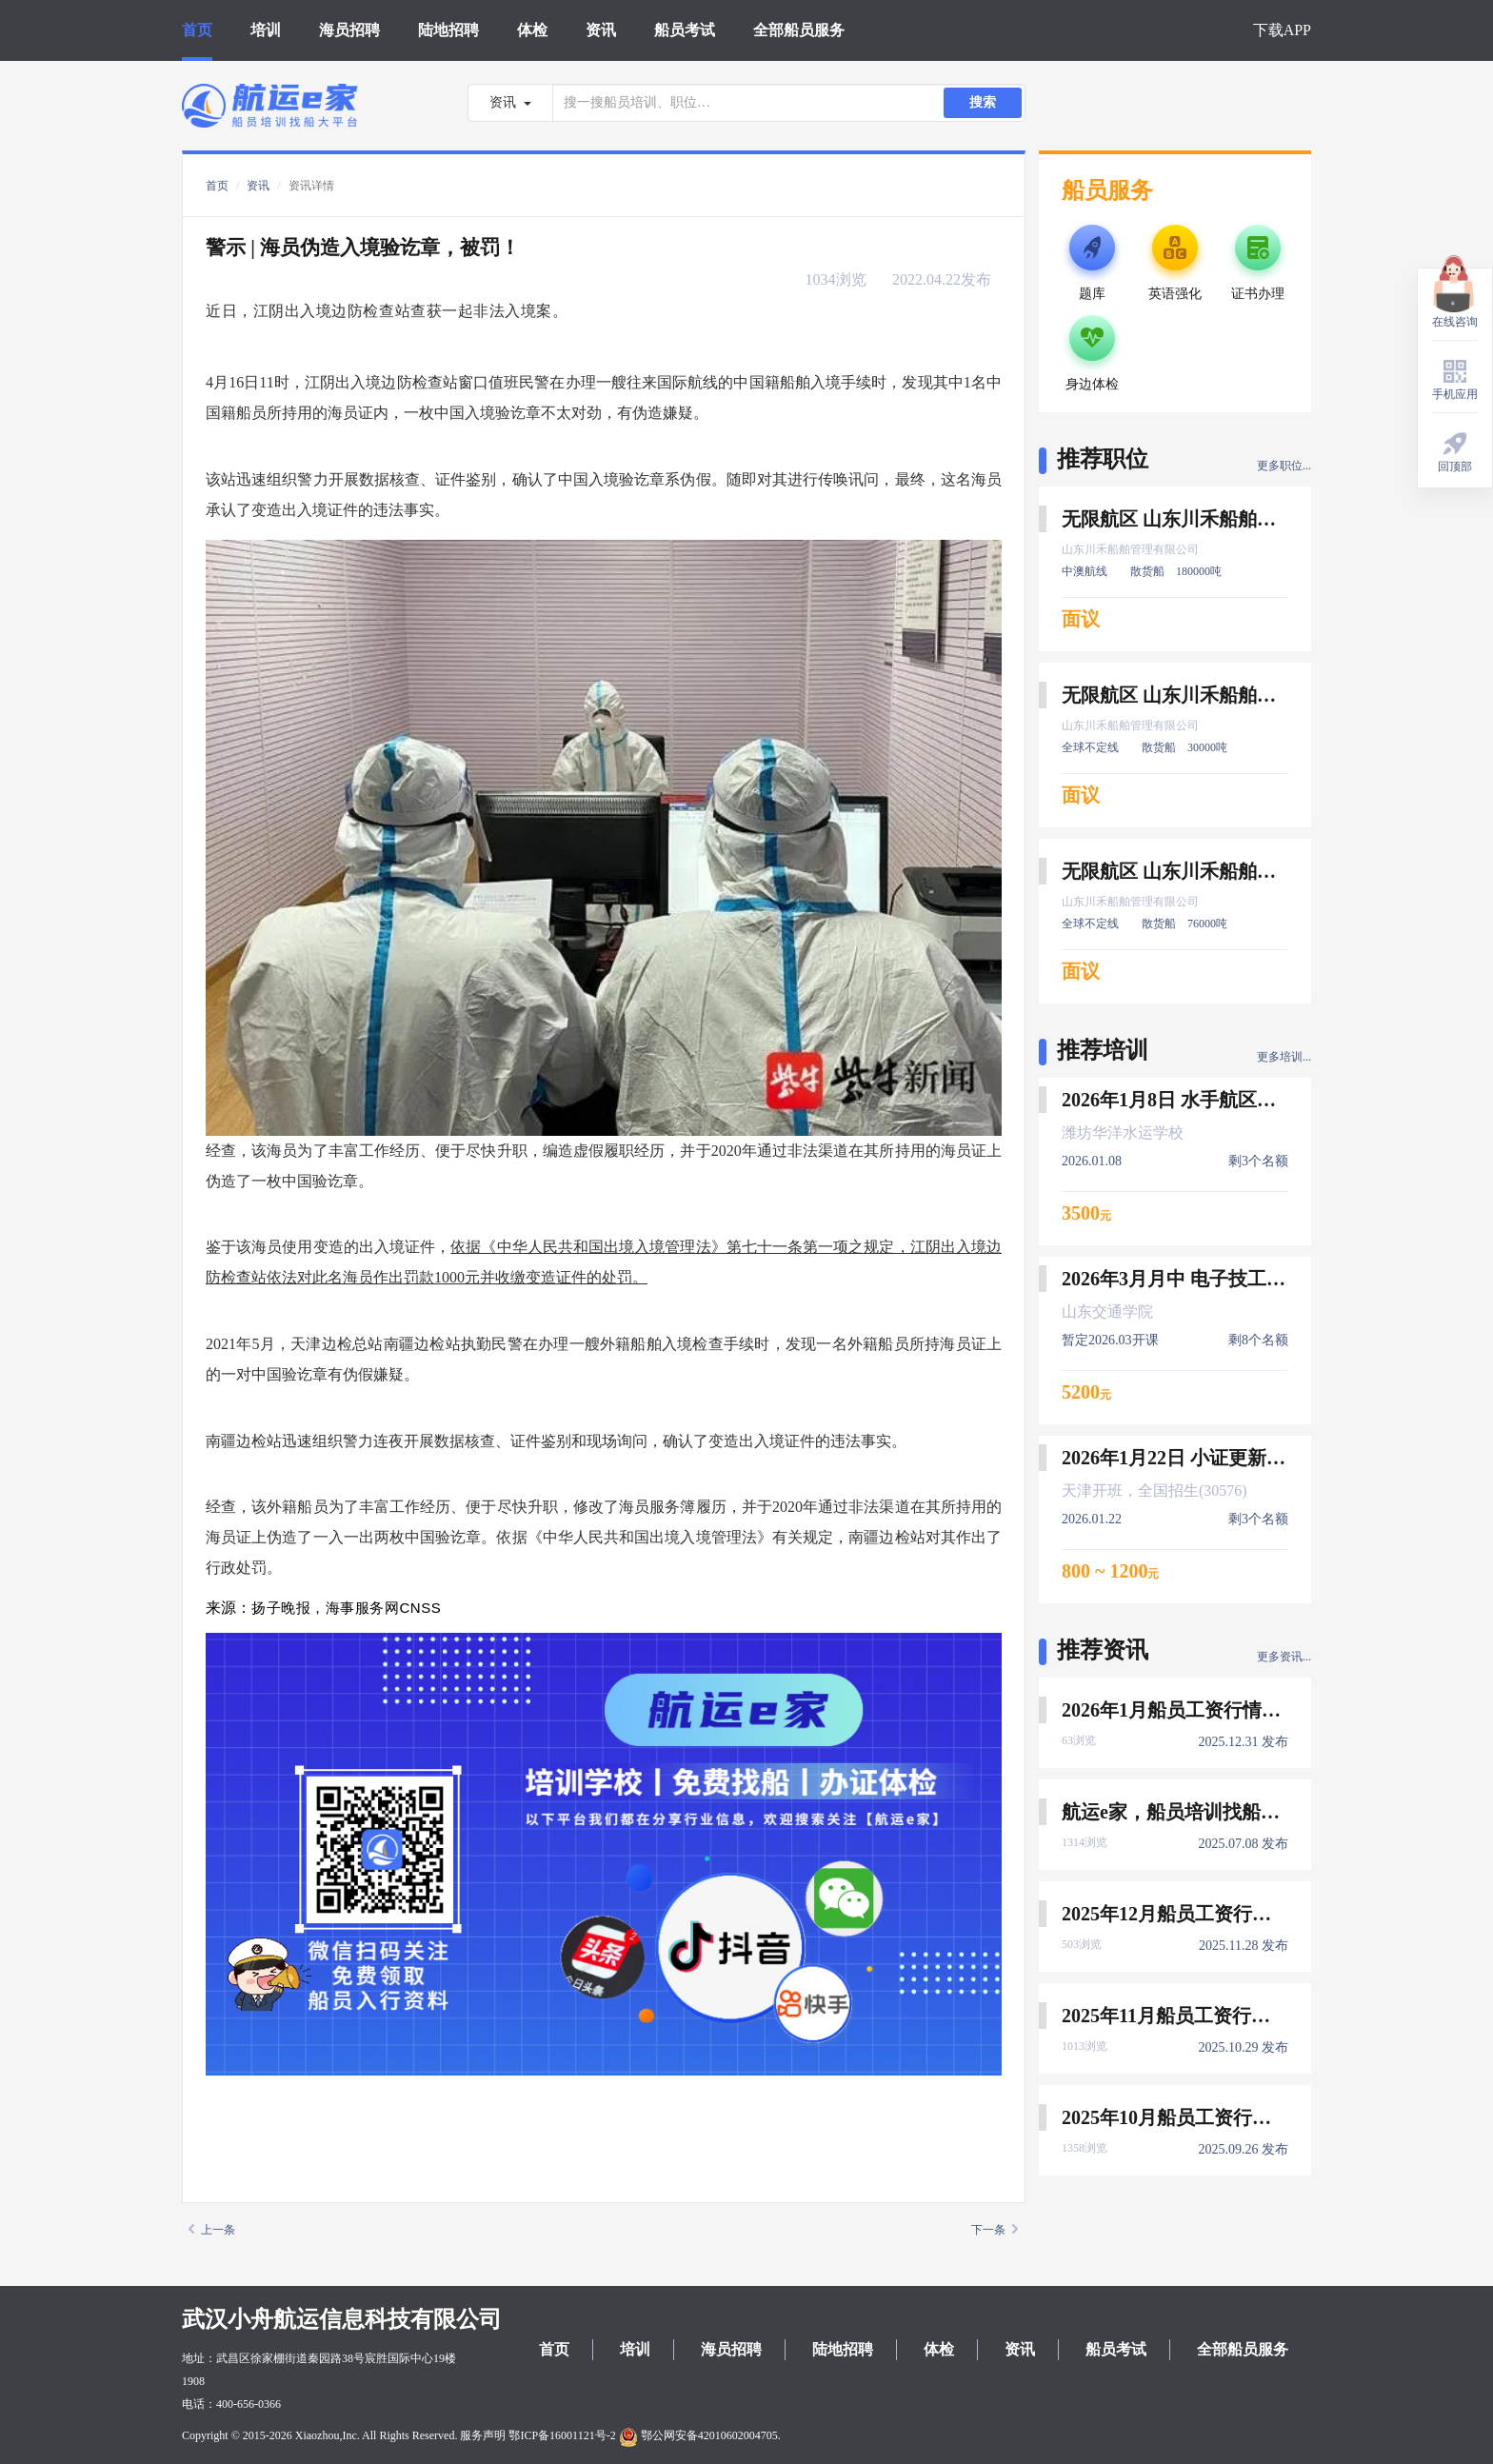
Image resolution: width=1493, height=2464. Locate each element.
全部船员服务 (799, 30)
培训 (265, 30)
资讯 (601, 30)
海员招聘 (349, 30)
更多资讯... (1284, 1656)
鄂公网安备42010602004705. (700, 2435)
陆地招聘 (448, 30)
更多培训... (1284, 1056)
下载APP (1282, 30)
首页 (197, 30)
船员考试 (684, 30)
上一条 (212, 2229)
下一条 (994, 2229)
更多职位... (1284, 465)
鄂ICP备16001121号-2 (561, 2435)
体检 (532, 30)
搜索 (982, 102)
